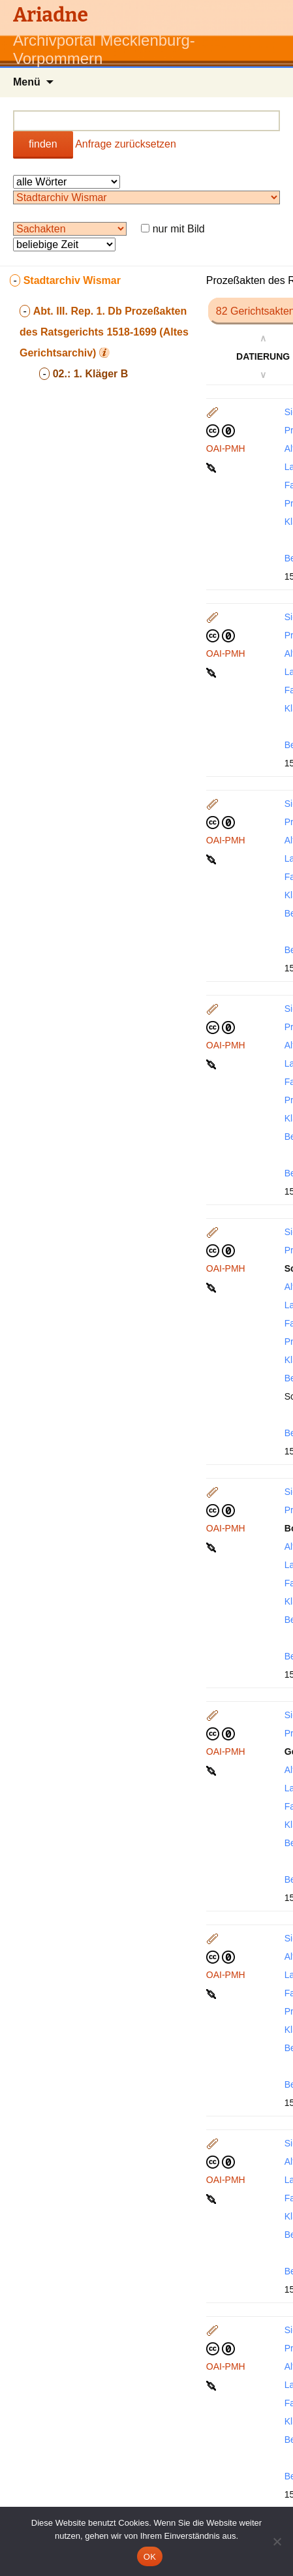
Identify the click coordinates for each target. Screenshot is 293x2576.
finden (43, 143)
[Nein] (276, 2541)
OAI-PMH (225, 448)
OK (150, 2557)
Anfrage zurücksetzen (125, 143)
